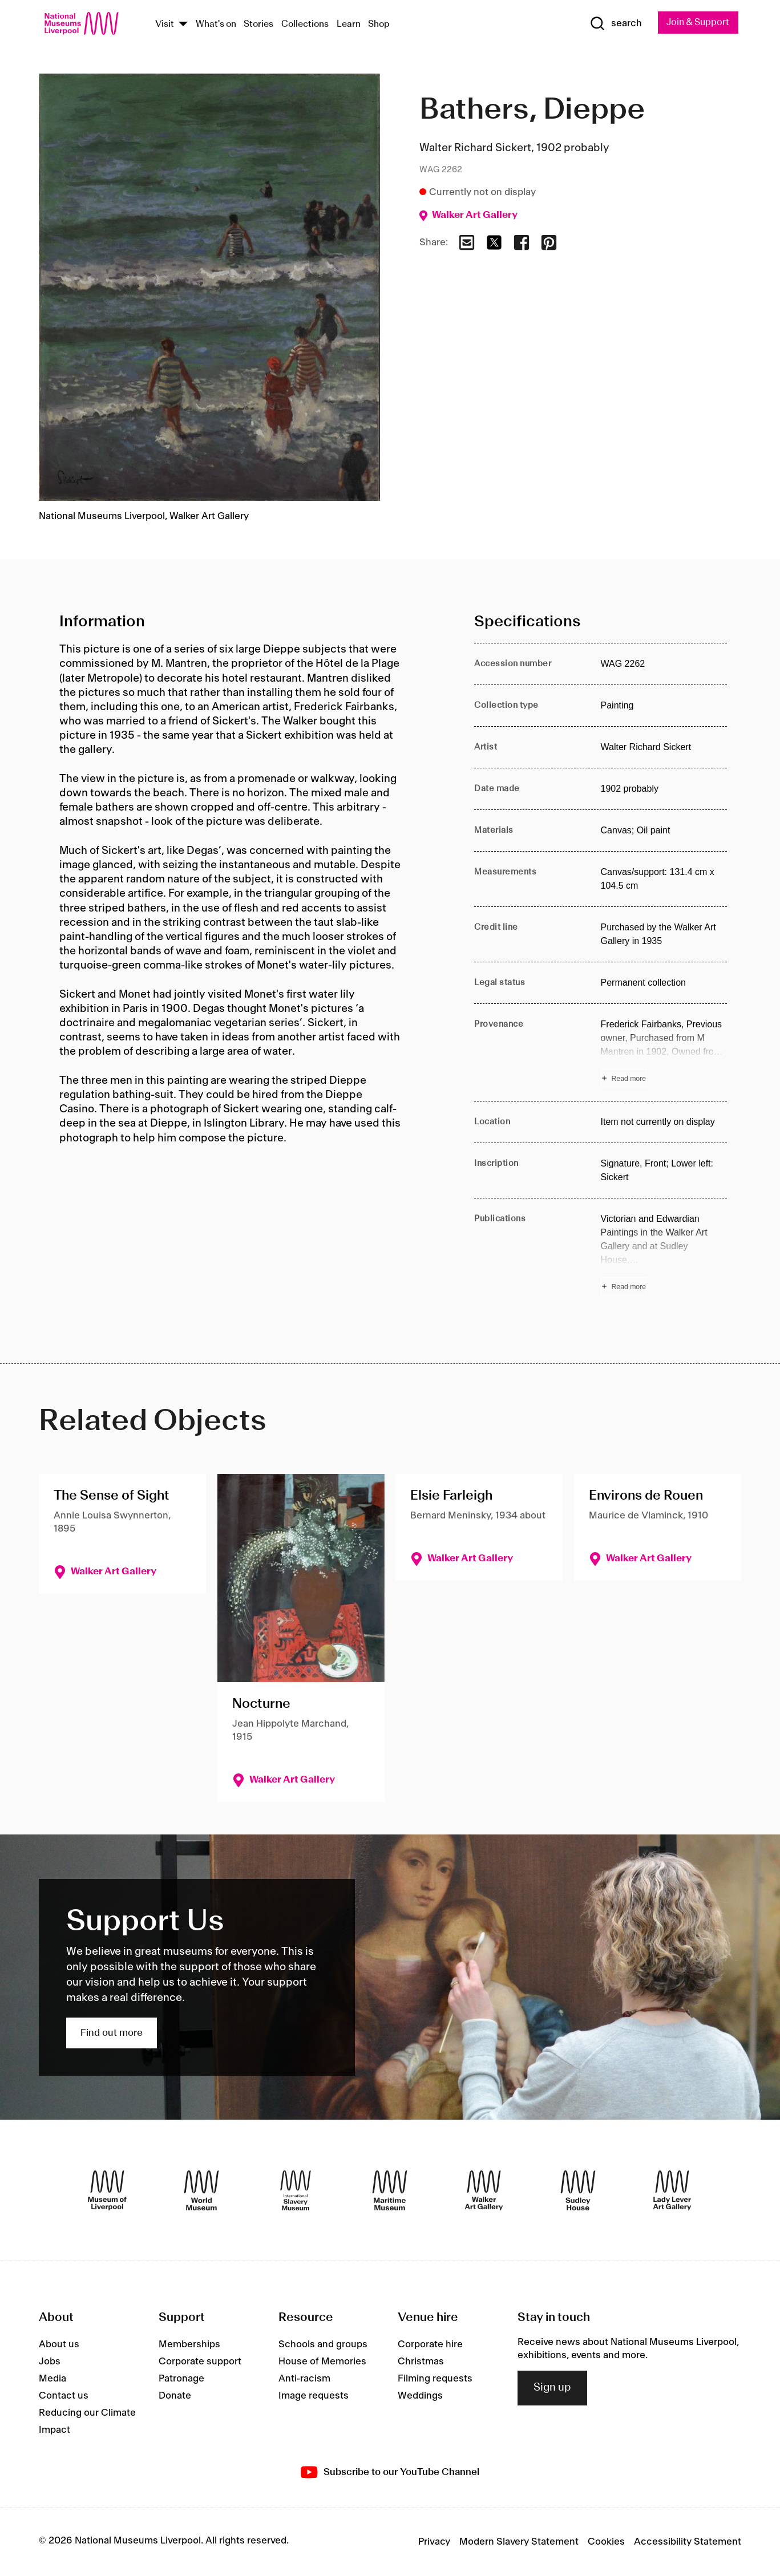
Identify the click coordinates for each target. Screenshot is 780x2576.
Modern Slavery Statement (519, 2542)
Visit (164, 25)
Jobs (49, 2363)
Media (52, 2380)
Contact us (63, 2397)
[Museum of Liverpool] (107, 2191)
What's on (216, 25)
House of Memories (322, 2363)
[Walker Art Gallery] (483, 2191)
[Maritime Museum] (389, 2191)
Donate (175, 2397)
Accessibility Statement (687, 2542)
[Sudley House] (578, 2191)
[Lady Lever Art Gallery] (672, 2191)
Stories (258, 25)
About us (59, 2345)
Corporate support (200, 2363)
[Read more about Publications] (664, 1254)
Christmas (421, 2363)
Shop (379, 25)
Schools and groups (322, 2345)
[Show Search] (611, 24)
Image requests (313, 2397)
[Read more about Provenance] (664, 1053)
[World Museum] (201, 2191)
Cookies (606, 2542)
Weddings (420, 2397)
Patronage (181, 2380)
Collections (305, 25)
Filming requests (435, 2380)
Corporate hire (430, 2345)
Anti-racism (304, 2380)
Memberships (189, 2345)
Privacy (434, 2542)
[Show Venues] (183, 25)
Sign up (552, 2389)
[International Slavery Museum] (295, 2191)
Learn (349, 25)
